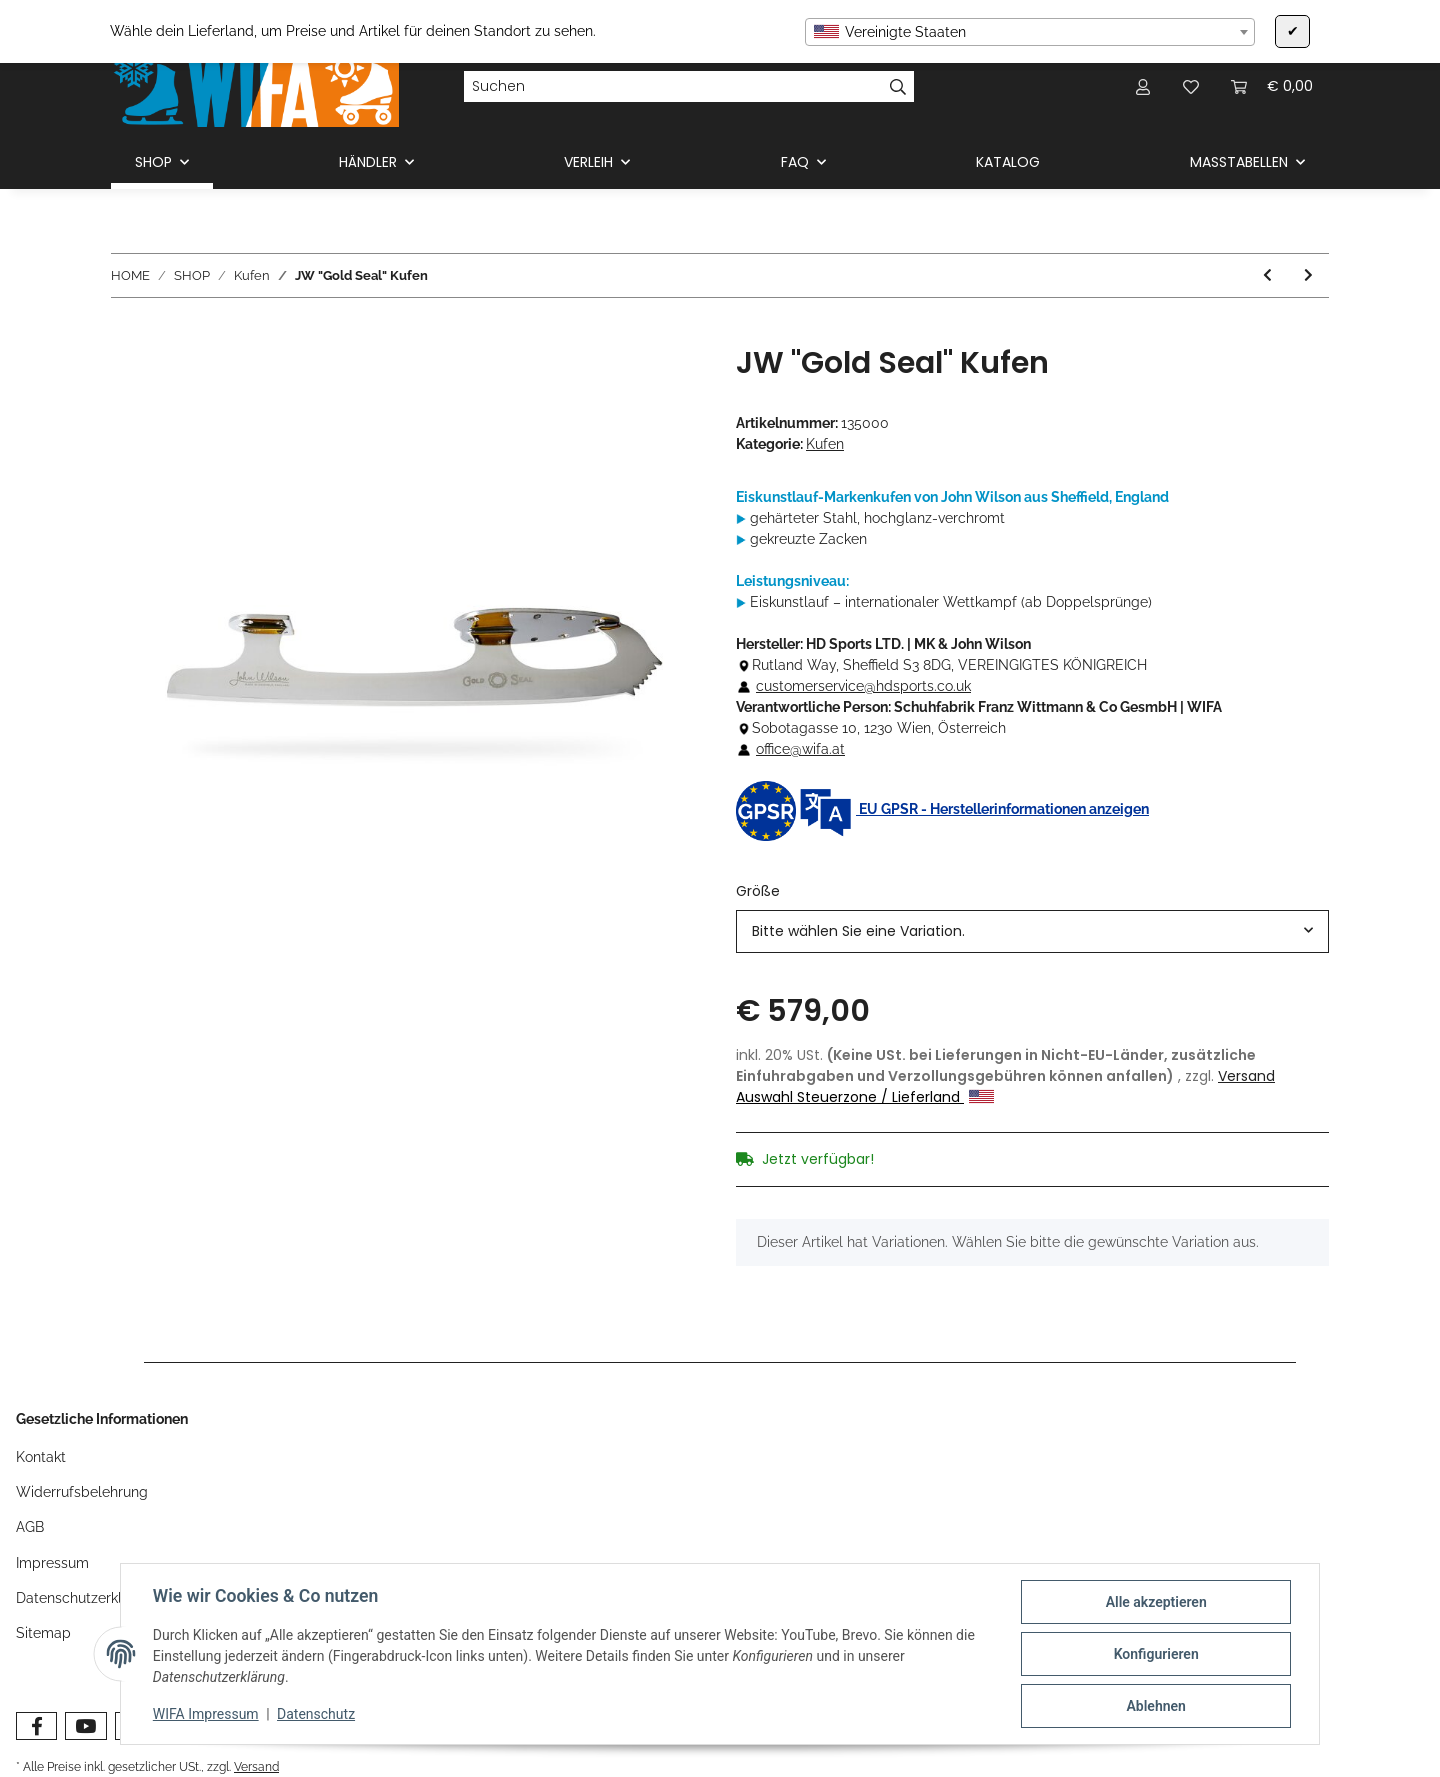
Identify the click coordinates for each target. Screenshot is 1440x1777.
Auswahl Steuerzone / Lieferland (865, 1097)
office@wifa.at (800, 749)
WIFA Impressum (206, 1715)
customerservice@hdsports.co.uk (863, 686)
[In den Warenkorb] (127, 334)
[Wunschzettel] (1191, 86)
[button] (1143, 86)
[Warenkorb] (1272, 86)
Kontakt (41, 1457)
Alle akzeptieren (1155, 1602)
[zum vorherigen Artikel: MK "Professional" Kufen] (1267, 275)
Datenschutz (316, 1715)
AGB (30, 1527)
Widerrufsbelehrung (82, 1492)
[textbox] (1030, 32)
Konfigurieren (1155, 1654)
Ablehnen (1155, 1706)
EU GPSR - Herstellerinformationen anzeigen (942, 809)
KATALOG (1008, 162)
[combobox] (1030, 32)
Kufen (825, 444)
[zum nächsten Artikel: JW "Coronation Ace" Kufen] (1308, 275)
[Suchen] (673, 87)
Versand (1246, 1076)
